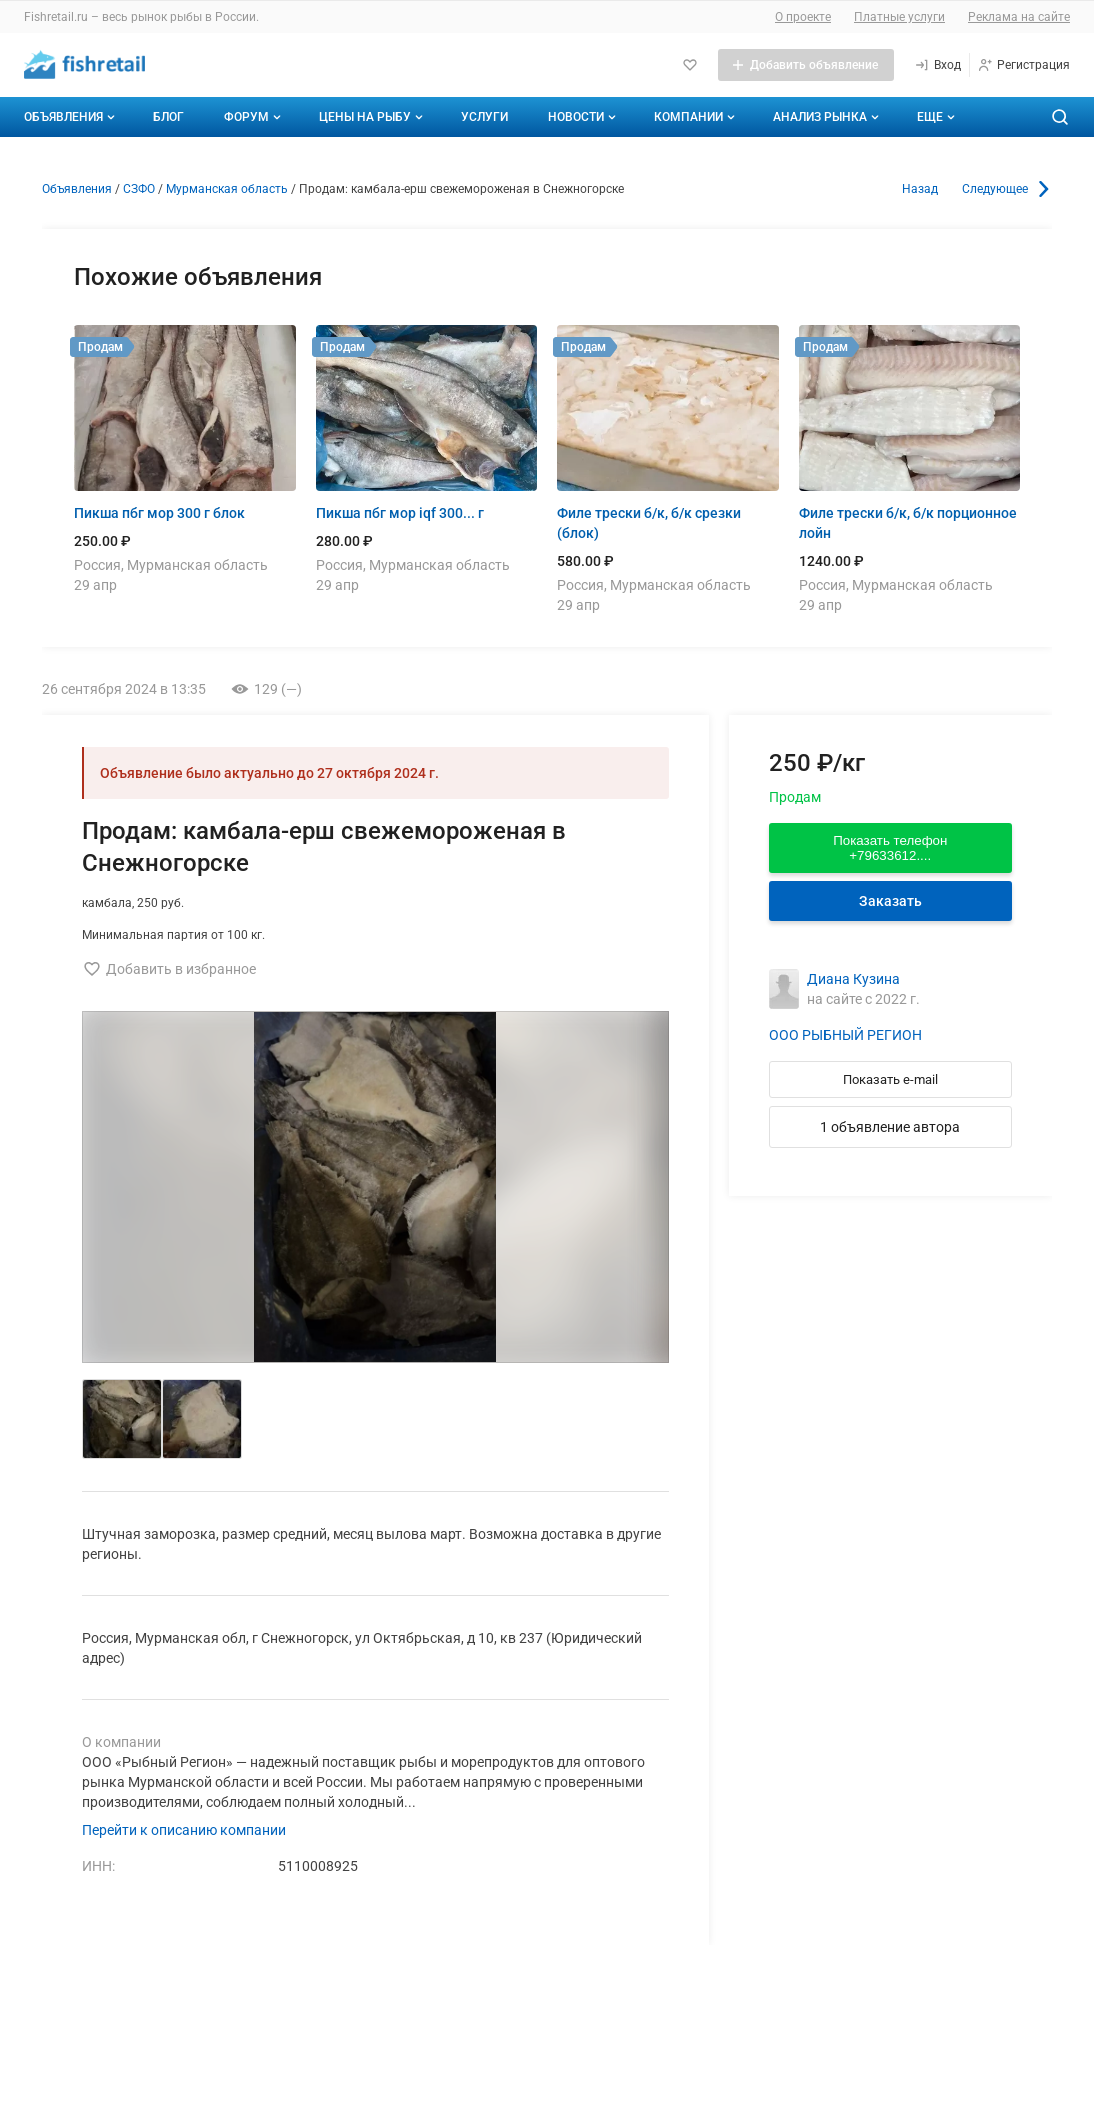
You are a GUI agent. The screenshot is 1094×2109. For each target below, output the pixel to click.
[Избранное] (690, 65)
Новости (584, 117)
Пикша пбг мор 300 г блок (159, 513)
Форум (254, 117)
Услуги (484, 117)
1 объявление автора (890, 1127)
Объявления (71, 117)
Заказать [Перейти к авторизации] (890, 901)
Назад (920, 189)
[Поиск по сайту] (1060, 117)
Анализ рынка (828, 117)
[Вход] (937, 65)
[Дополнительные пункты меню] (935, 117)
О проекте (803, 17)
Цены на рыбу (373, 117)
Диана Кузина (853, 979)
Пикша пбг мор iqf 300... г (400, 513)
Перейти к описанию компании (184, 1830)
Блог (168, 117)
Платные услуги (899, 17)
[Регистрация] (1023, 65)
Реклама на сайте (1019, 17)
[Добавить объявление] (806, 65)
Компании (696, 117)
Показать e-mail (890, 1079)
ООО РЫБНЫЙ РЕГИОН (845, 1035)
